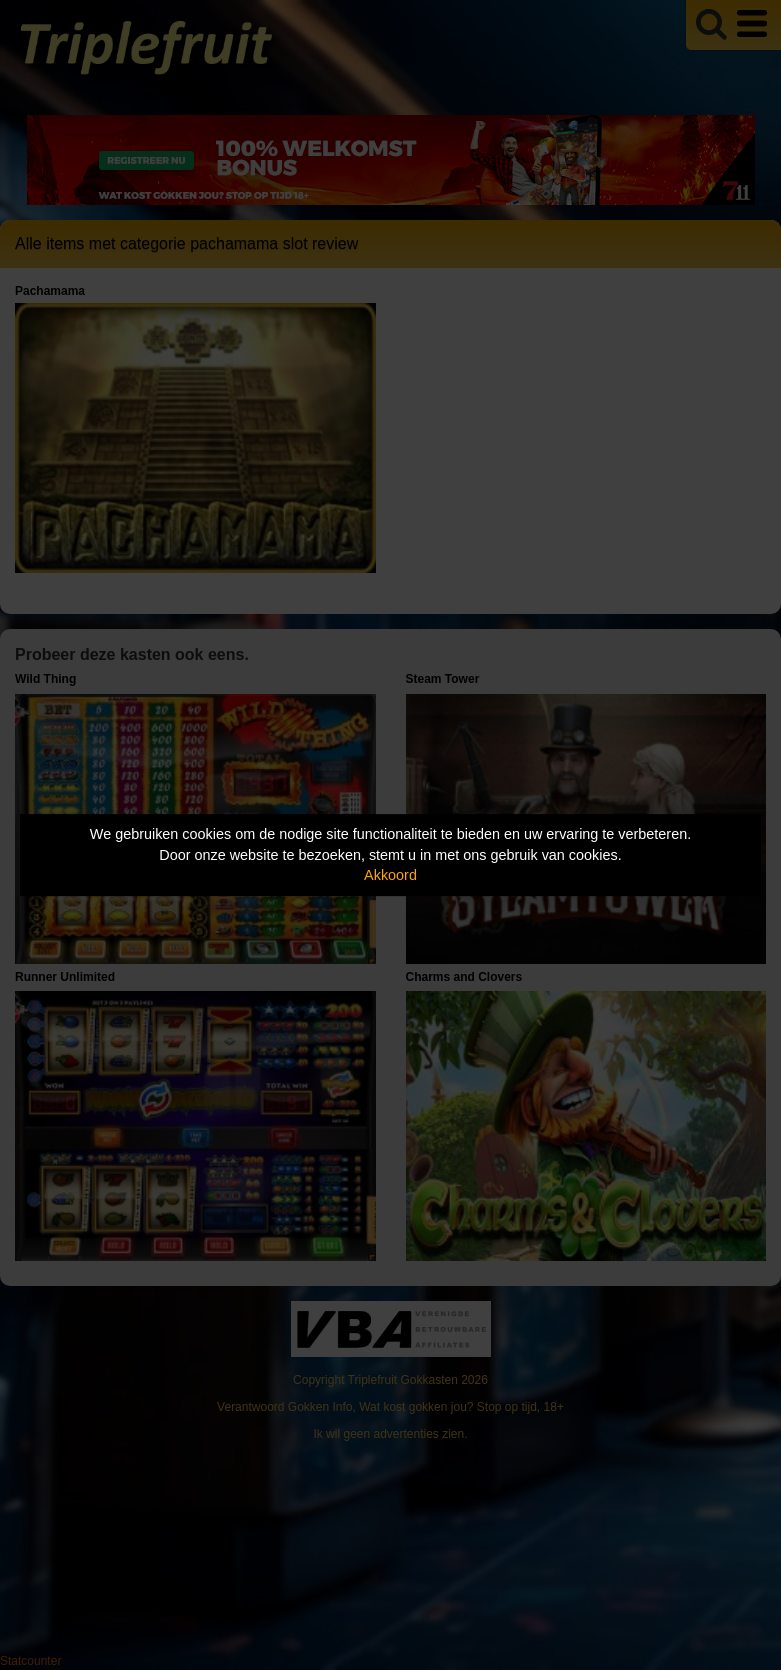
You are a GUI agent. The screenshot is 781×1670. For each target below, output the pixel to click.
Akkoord (390, 875)
